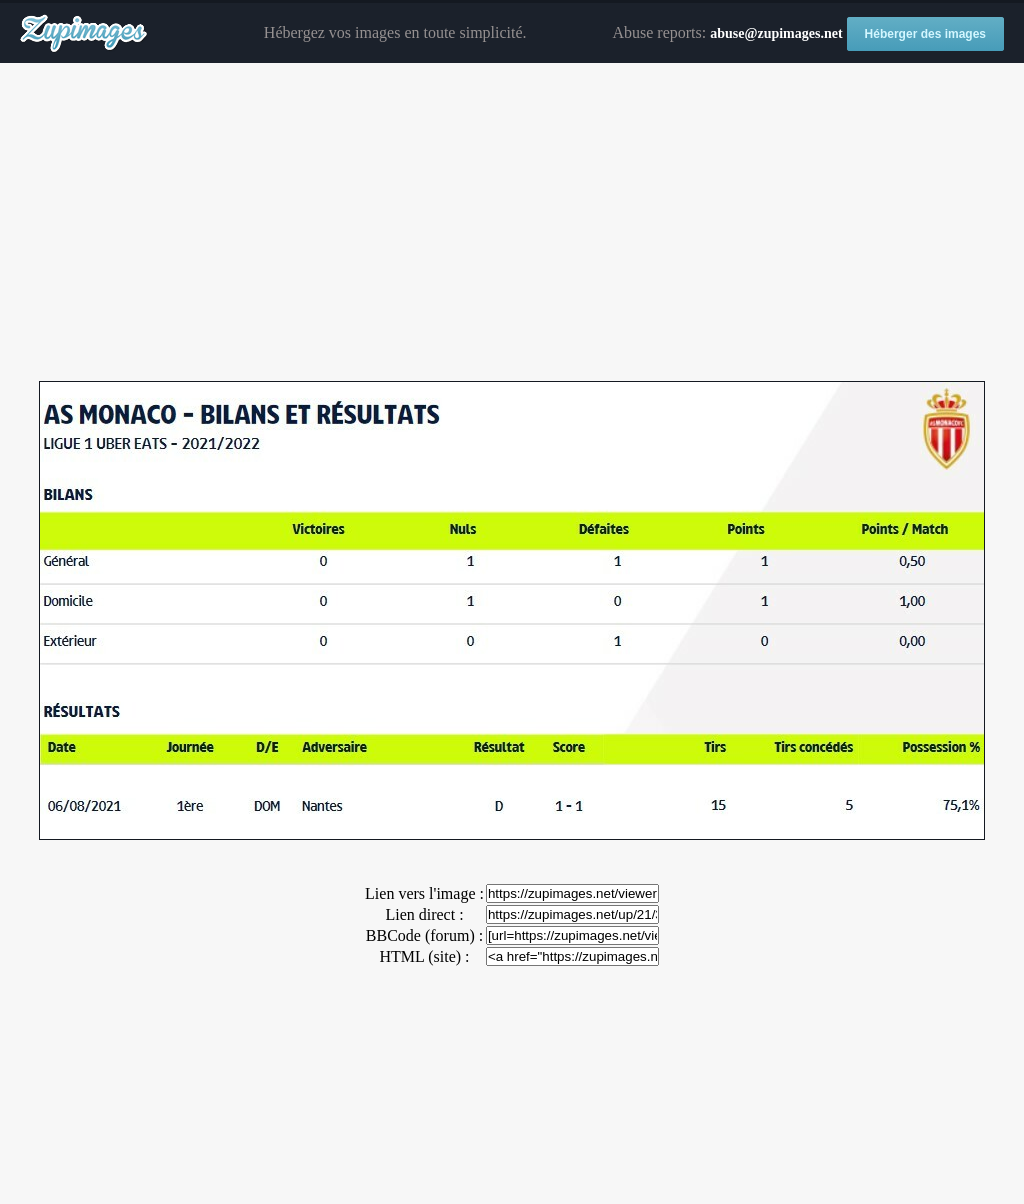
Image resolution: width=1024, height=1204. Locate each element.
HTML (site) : (424, 956)
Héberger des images (925, 34)
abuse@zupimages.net (776, 33)
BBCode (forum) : (424, 935)
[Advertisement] (512, 223)
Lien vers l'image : (424, 893)
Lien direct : (424, 914)
